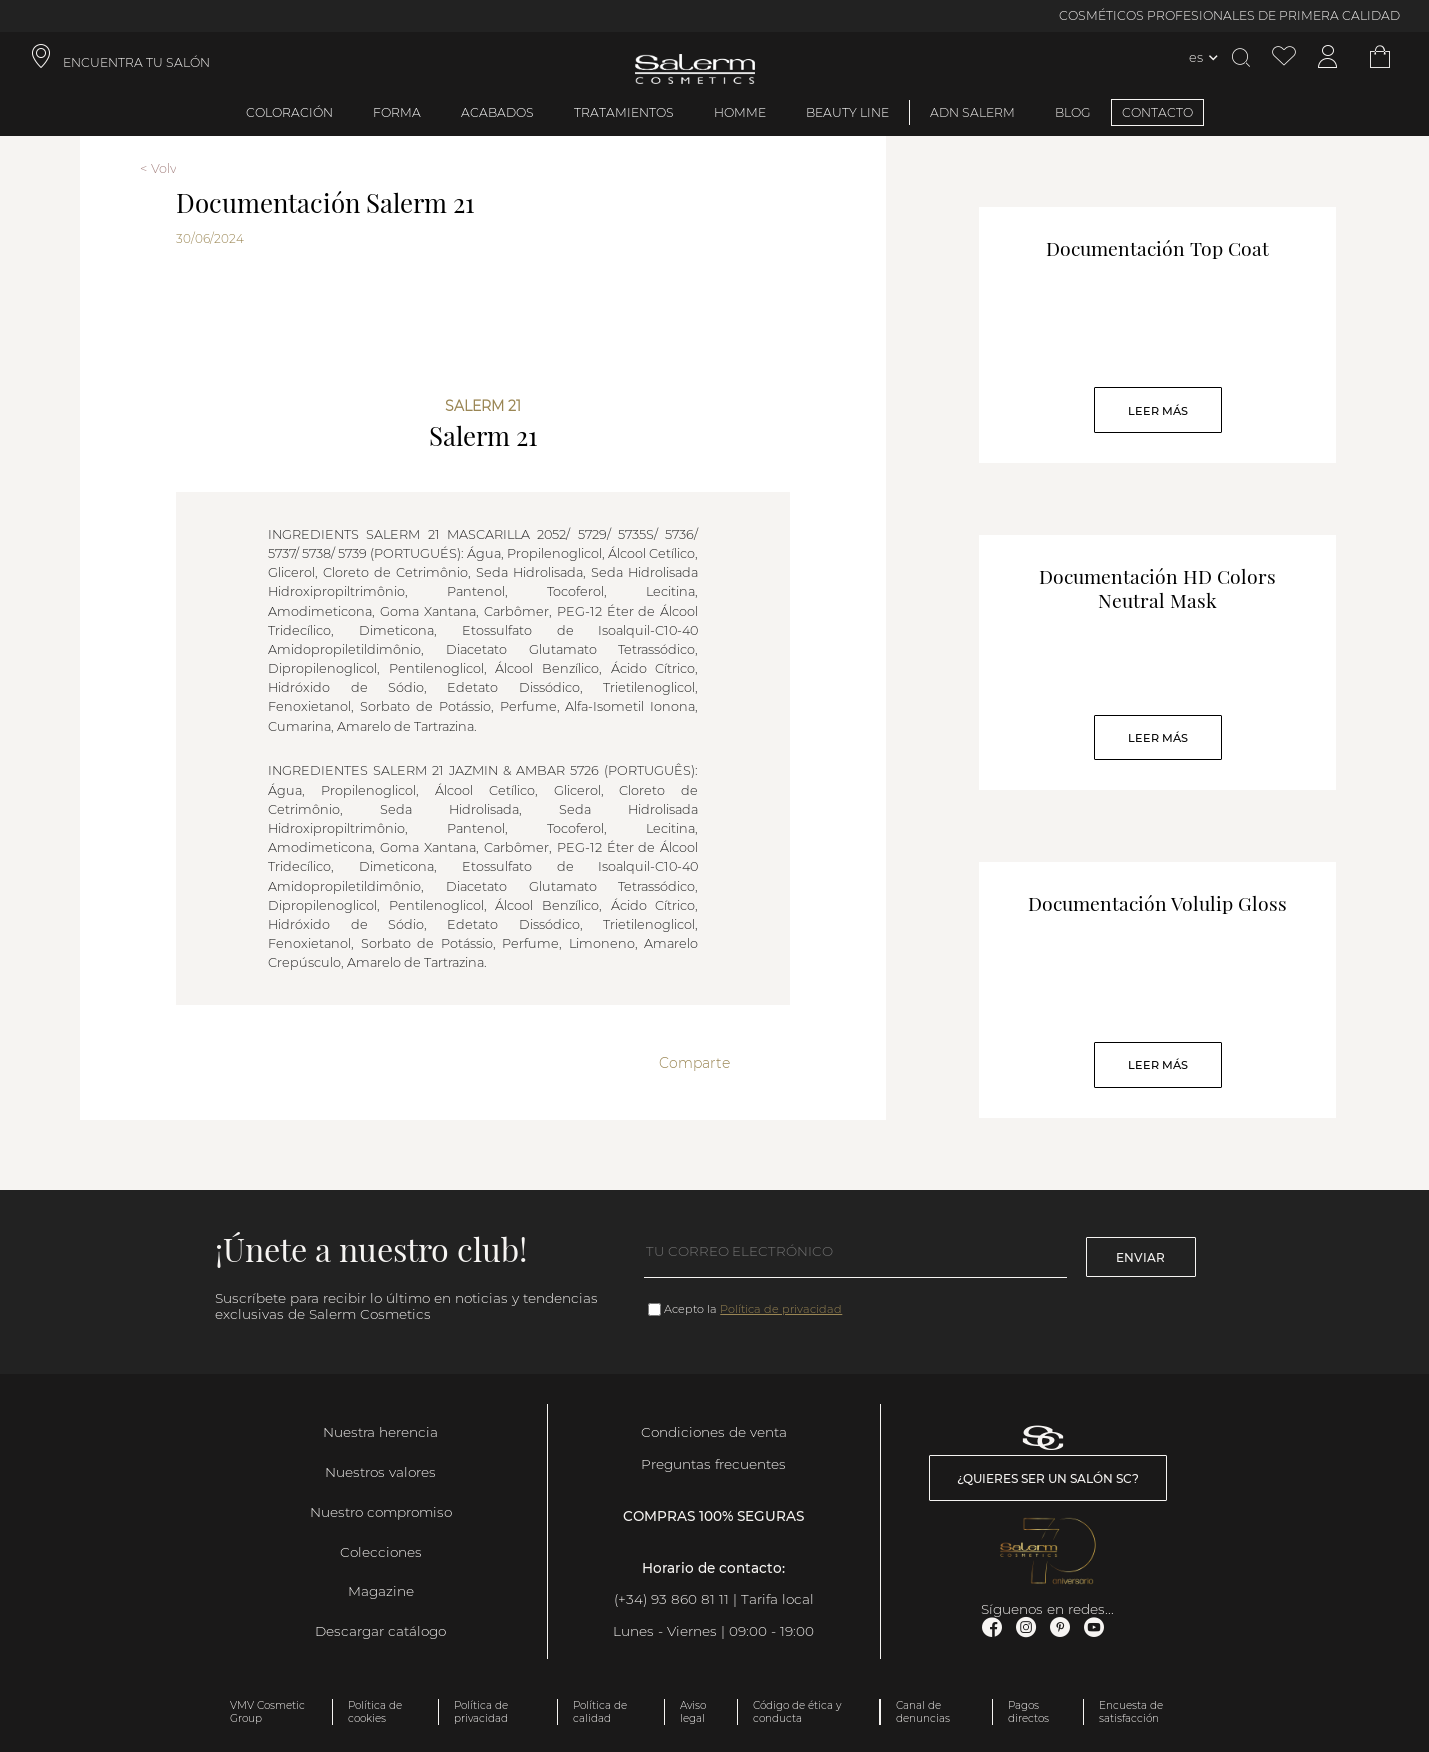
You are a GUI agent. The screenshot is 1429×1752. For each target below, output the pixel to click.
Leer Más (1158, 411)
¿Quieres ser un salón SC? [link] (1048, 1478)
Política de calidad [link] (600, 1712)
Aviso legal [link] (693, 1712)
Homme (740, 112)
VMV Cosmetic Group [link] (267, 1712)
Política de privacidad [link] (481, 1712)
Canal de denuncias (923, 1712)
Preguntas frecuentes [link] (713, 1464)
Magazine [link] (381, 1591)
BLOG (1073, 112)
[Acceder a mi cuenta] (1328, 57)
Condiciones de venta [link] (714, 1432)
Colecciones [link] (381, 1552)
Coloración (289, 112)
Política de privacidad (781, 1309)
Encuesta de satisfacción (1131, 1712)
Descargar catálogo (380, 1631)
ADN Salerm (972, 112)
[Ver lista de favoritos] (1284, 57)
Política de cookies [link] (375, 1712)
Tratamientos (624, 112)
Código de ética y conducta (797, 1712)
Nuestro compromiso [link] (381, 1512)
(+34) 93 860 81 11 (671, 1599)
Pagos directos (1028, 1712)
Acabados (497, 112)
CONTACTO (1157, 112)
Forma (397, 112)
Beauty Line (847, 112)
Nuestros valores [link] (380, 1472)
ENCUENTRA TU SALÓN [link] (136, 62)
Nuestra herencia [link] (380, 1432)
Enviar (1140, 1257)
